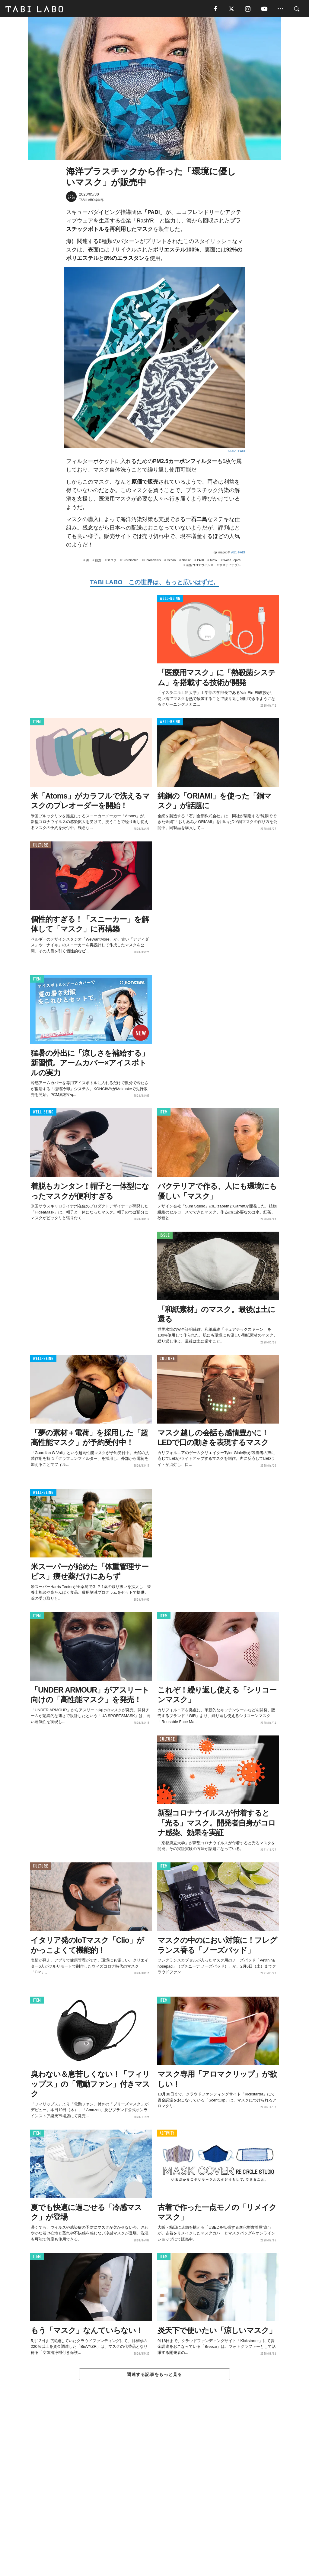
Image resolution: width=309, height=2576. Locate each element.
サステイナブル (230, 566)
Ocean (171, 560)
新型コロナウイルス (199, 566)
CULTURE (40, 846)
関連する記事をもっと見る (154, 2375)
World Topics (232, 560)
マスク (111, 560)
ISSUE (165, 1236)
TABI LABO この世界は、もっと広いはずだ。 (154, 583)
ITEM (37, 723)
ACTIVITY (167, 2134)
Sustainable (130, 560)
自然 (98, 560)
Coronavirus (152, 560)
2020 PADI (238, 553)
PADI (200, 560)
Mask (213, 560)
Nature (186, 560)
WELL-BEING (170, 599)
